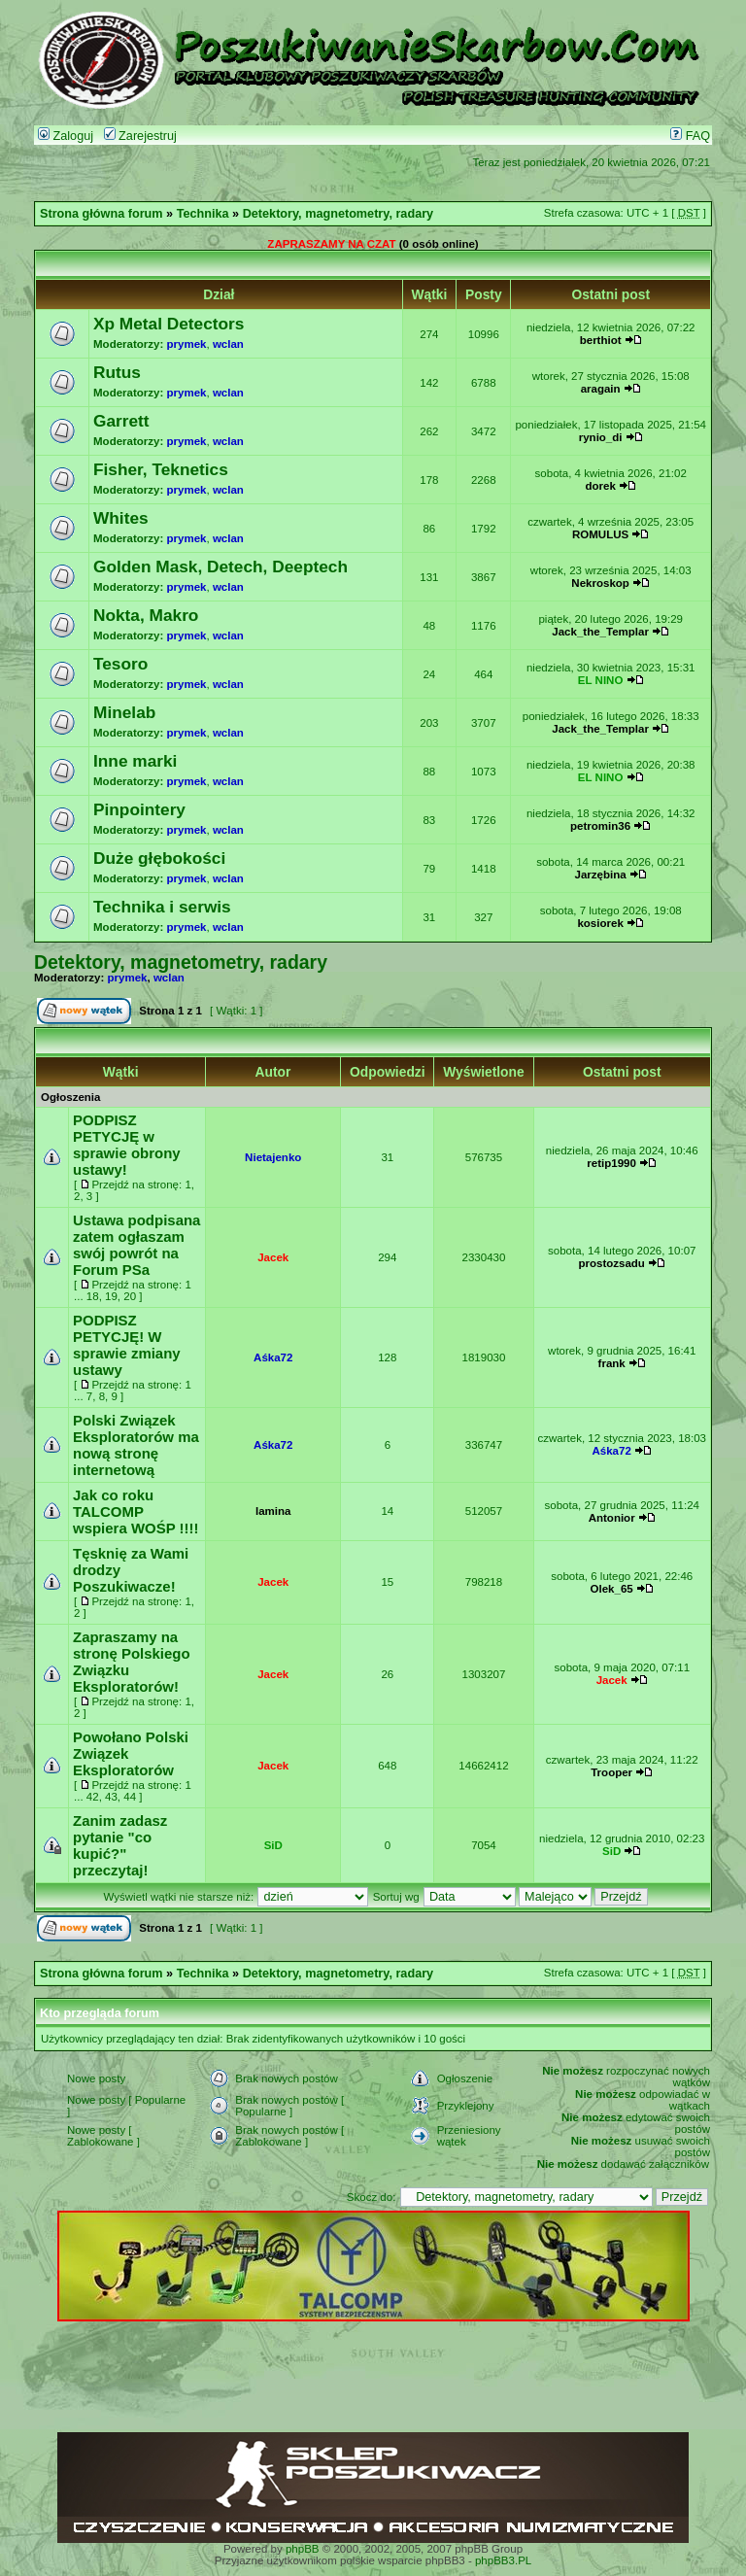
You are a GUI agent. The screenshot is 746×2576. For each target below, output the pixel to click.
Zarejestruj (140, 136)
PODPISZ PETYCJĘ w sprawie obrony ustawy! (127, 1145)
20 (129, 1296)
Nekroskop (600, 583)
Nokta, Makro (145, 615)
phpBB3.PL (503, 2560)
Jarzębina (601, 874)
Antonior (612, 1518)
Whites (121, 518)
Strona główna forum (101, 214)
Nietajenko (273, 1157)
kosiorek (600, 923)
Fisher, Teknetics (160, 469)
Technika (203, 214)
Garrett (121, 420)
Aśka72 (273, 1357)
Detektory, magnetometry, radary (338, 214)
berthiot (601, 340)
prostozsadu (611, 1263)
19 (111, 1296)
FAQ (690, 136)
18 (92, 1296)
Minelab (124, 712)
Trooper (611, 1772)
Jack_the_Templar (600, 631)
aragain (601, 389)
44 (129, 1797)
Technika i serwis (162, 906)
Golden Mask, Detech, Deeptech (220, 566)
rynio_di (601, 437)
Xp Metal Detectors (168, 323)
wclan (228, 344)
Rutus (117, 372)
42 (92, 1797)
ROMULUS (600, 534)
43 (111, 1797)
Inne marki (135, 761)
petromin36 (600, 826)
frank (612, 1363)
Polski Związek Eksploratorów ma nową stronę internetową (136, 1445)
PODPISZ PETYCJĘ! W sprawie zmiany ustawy (127, 1345)
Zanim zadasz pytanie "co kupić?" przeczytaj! (120, 1845)
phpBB (303, 2549)
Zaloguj (65, 136)
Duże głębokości (159, 858)
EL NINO (601, 680)
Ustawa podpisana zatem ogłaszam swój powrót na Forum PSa (136, 1245)
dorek (600, 486)
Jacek (272, 1257)
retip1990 (611, 1163)
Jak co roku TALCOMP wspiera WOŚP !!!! (135, 1511)
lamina (272, 1511)
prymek (187, 344)
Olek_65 (612, 1589)
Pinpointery (139, 809)
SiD (273, 1845)
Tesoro (120, 663)
